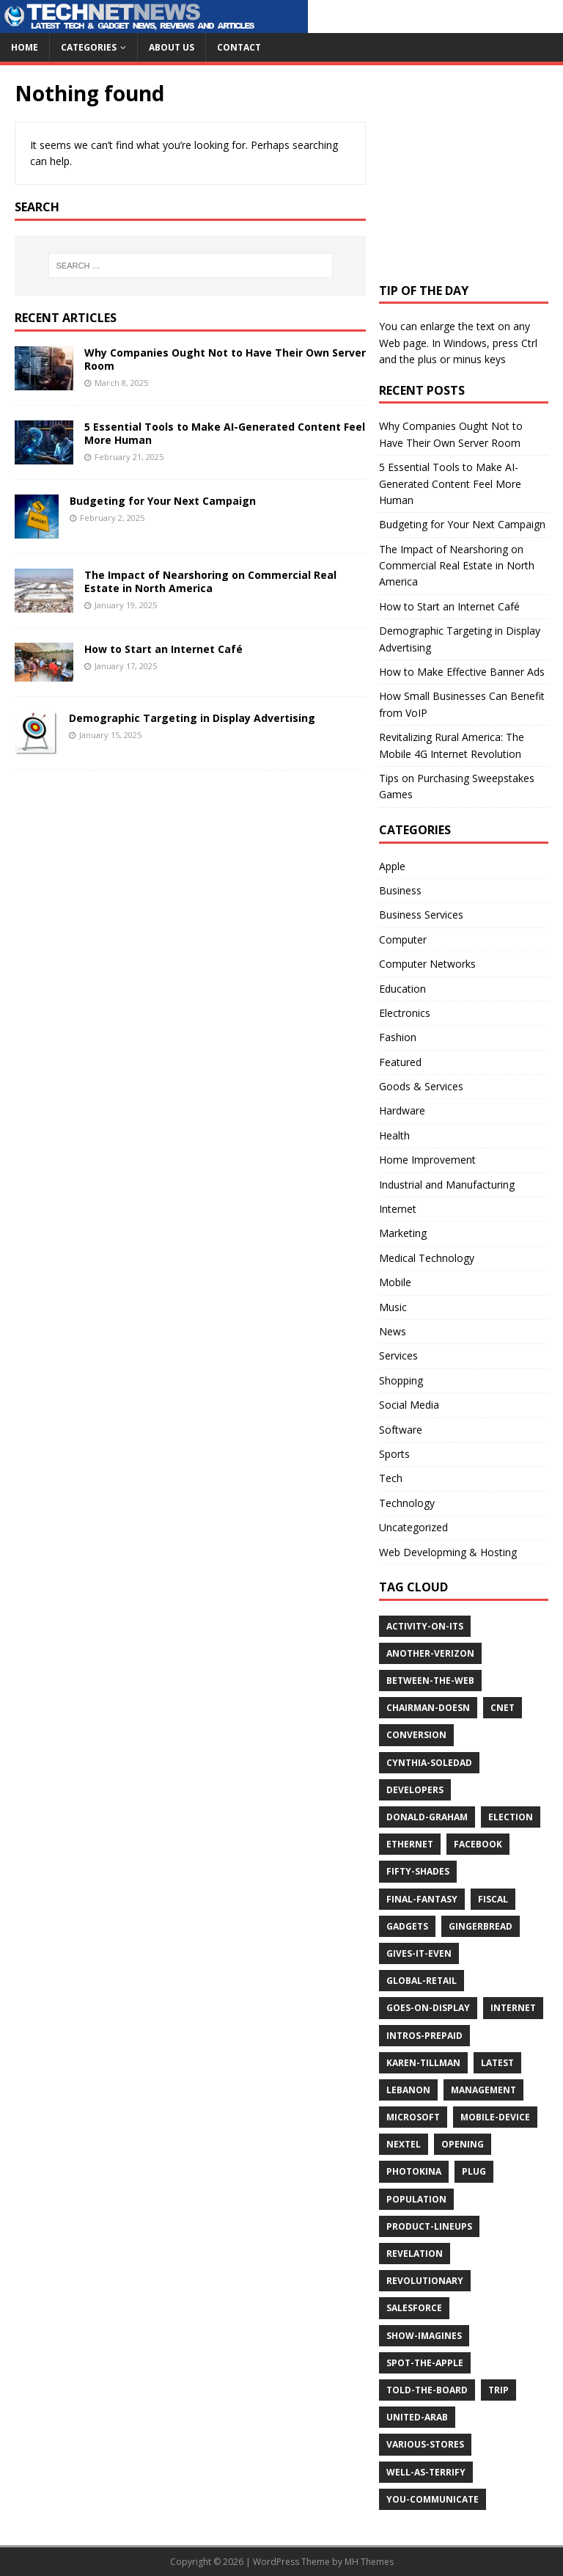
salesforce (414, 2308)
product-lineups (429, 2226)
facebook (478, 1844)
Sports (394, 1454)
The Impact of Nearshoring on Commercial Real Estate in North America (210, 581)
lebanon (408, 2090)
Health (394, 1135)
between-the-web (430, 1680)
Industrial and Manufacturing (447, 1185)
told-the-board (427, 2390)
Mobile (395, 1282)
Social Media (409, 1405)
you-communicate (432, 2499)
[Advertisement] (470, 171)
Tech (390, 1478)
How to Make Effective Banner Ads (462, 672)
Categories (89, 47)
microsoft (413, 2117)
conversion (416, 1735)
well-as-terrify (426, 2472)
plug (474, 2171)
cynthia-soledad (429, 1762)
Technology (407, 1503)
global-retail (421, 1980)
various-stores (425, 2444)
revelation (414, 2253)
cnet (502, 1707)
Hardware (402, 1110)
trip (498, 2390)
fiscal (493, 1899)
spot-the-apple (424, 2363)
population (416, 2199)
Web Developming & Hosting (448, 1552)
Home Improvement (427, 1160)
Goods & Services (421, 1086)
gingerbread (480, 1926)
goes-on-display (428, 2008)
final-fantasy (421, 1899)
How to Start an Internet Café (163, 649)
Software (400, 1430)
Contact (239, 47)
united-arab (417, 2417)
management (483, 2090)
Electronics (404, 1013)
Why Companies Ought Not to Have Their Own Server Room (225, 359)
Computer (403, 939)
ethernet (409, 1844)
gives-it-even (419, 1953)
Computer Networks (427, 964)
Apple (392, 866)
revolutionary (424, 2280)
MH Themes (369, 2561)
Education (402, 989)
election (510, 1817)
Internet (397, 1209)
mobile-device (495, 2117)
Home (24, 47)
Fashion (397, 1037)
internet (513, 2008)
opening (462, 2144)
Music (393, 1307)
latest (497, 2063)
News (392, 1331)
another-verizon (430, 1653)
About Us (171, 47)
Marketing (403, 1233)
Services (398, 1355)
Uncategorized (413, 1527)
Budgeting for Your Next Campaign (163, 501)
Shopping (401, 1380)
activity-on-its (424, 1626)
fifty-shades (417, 1871)
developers (415, 1790)
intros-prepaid (424, 2035)
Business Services (421, 915)
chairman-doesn (428, 1707)
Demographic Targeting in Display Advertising (192, 718)
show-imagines (424, 2335)
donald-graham (427, 1817)
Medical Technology (426, 1258)
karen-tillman (423, 2063)
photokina (413, 2171)
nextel (403, 2144)
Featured (400, 1062)
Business (400, 890)
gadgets (407, 1926)
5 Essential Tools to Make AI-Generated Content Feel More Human (224, 433)
